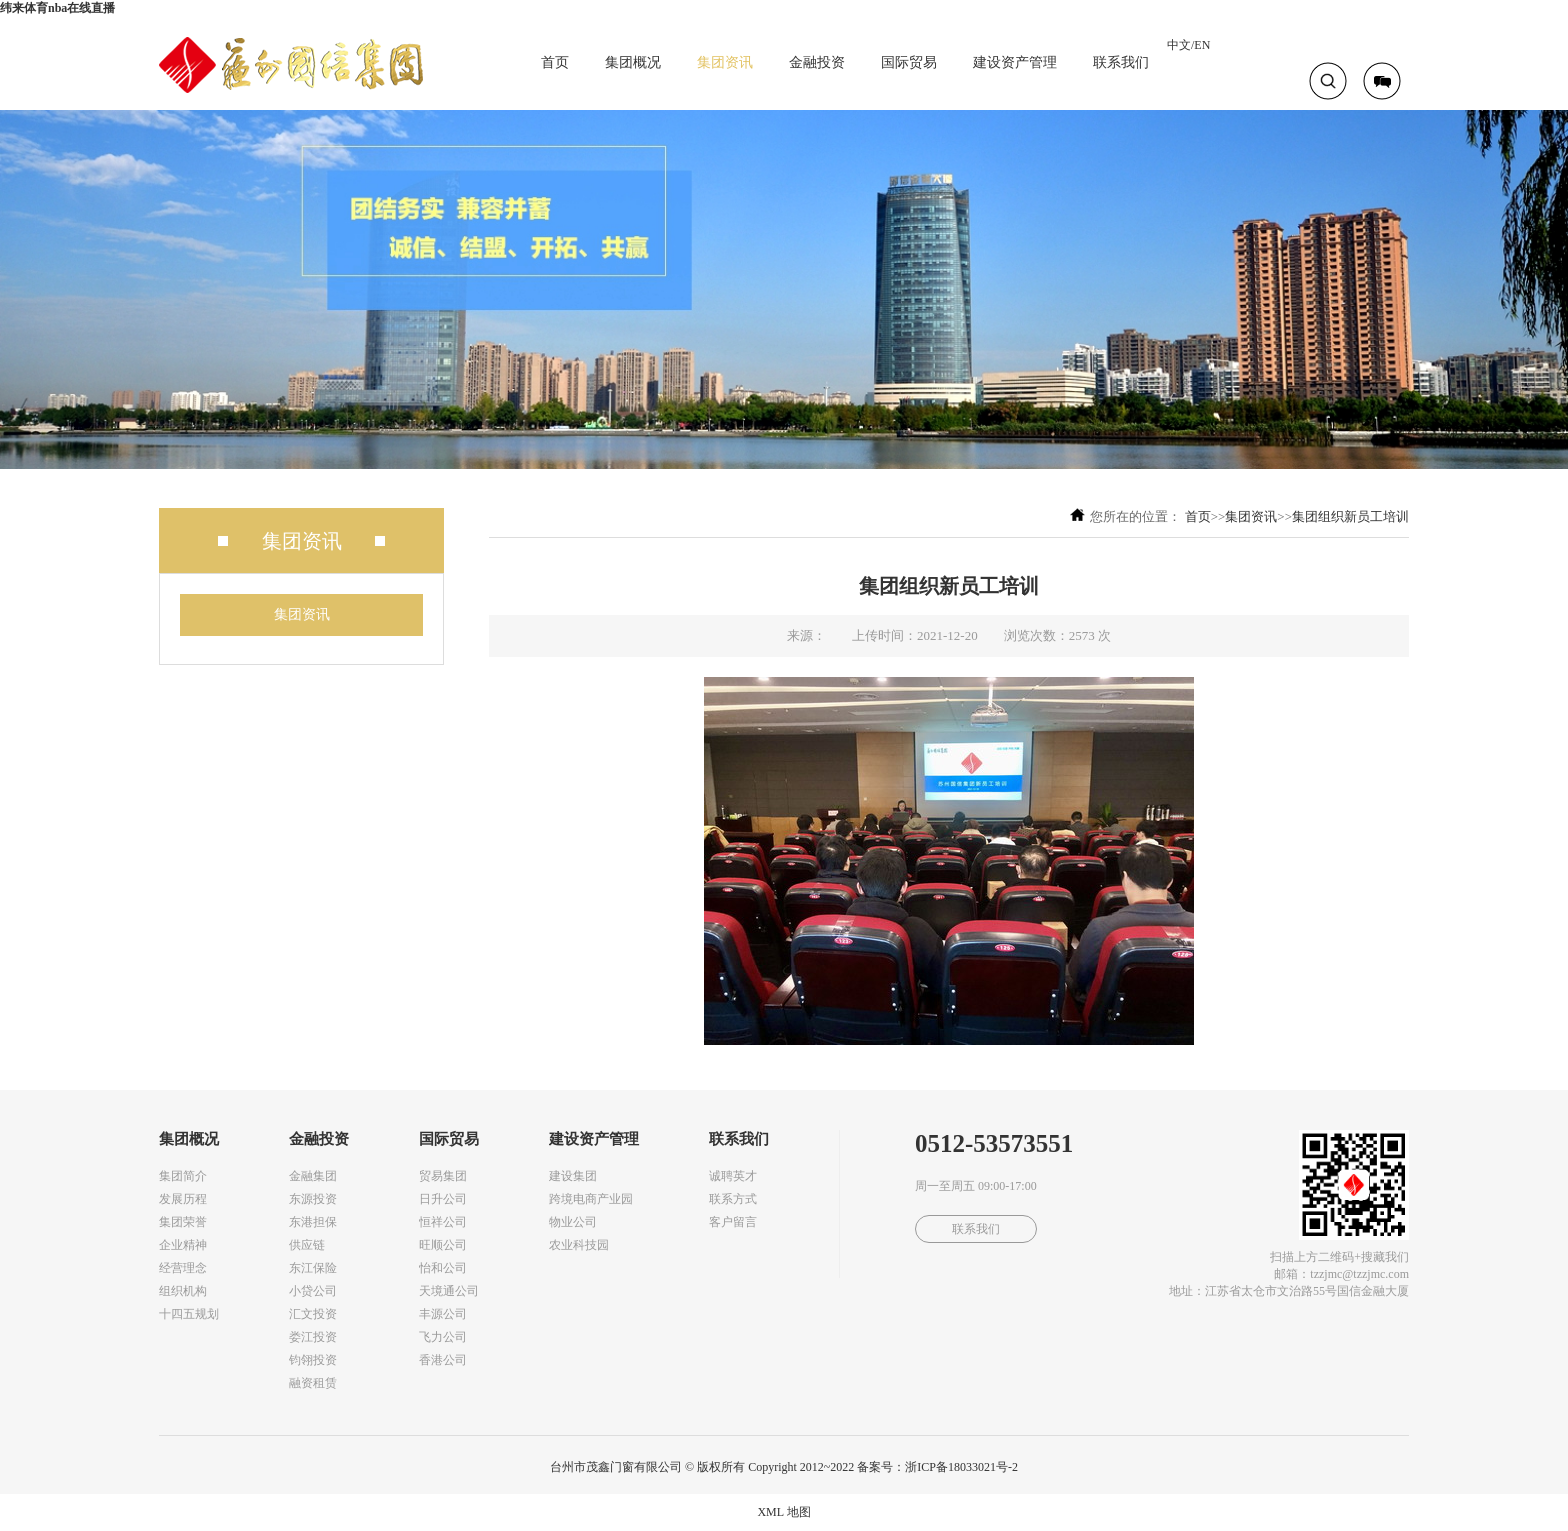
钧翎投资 (313, 1360)
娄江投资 (313, 1337)
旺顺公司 (443, 1245)
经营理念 (183, 1268)
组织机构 (183, 1291)
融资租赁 (313, 1383)
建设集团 (573, 1176)
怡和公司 (443, 1268)
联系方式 (733, 1199)
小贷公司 (313, 1291)
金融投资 (817, 62)
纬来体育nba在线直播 (57, 8)
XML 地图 (783, 1512)
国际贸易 (909, 62)
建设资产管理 (1015, 62)
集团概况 (633, 62)
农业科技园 (579, 1245)
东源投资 (313, 1199)
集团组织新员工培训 (1350, 516)
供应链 (307, 1245)
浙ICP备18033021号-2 (961, 1467)
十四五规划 (189, 1314)
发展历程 (183, 1199)
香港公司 (443, 1360)
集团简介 (183, 1176)
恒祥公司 (443, 1222)
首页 (555, 62)
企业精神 (183, 1245)
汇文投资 (313, 1314)
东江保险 (313, 1268)
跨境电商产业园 (591, 1199)
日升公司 (443, 1199)
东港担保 (313, 1222)
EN (1202, 45)
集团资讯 (725, 62)
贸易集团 (443, 1176)
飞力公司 (443, 1337)
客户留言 (733, 1222)
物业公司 (573, 1222)
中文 (1179, 45)
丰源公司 (443, 1314)
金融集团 (313, 1176)
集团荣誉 (183, 1222)
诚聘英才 (733, 1176)
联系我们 (1121, 62)
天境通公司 (449, 1291)
